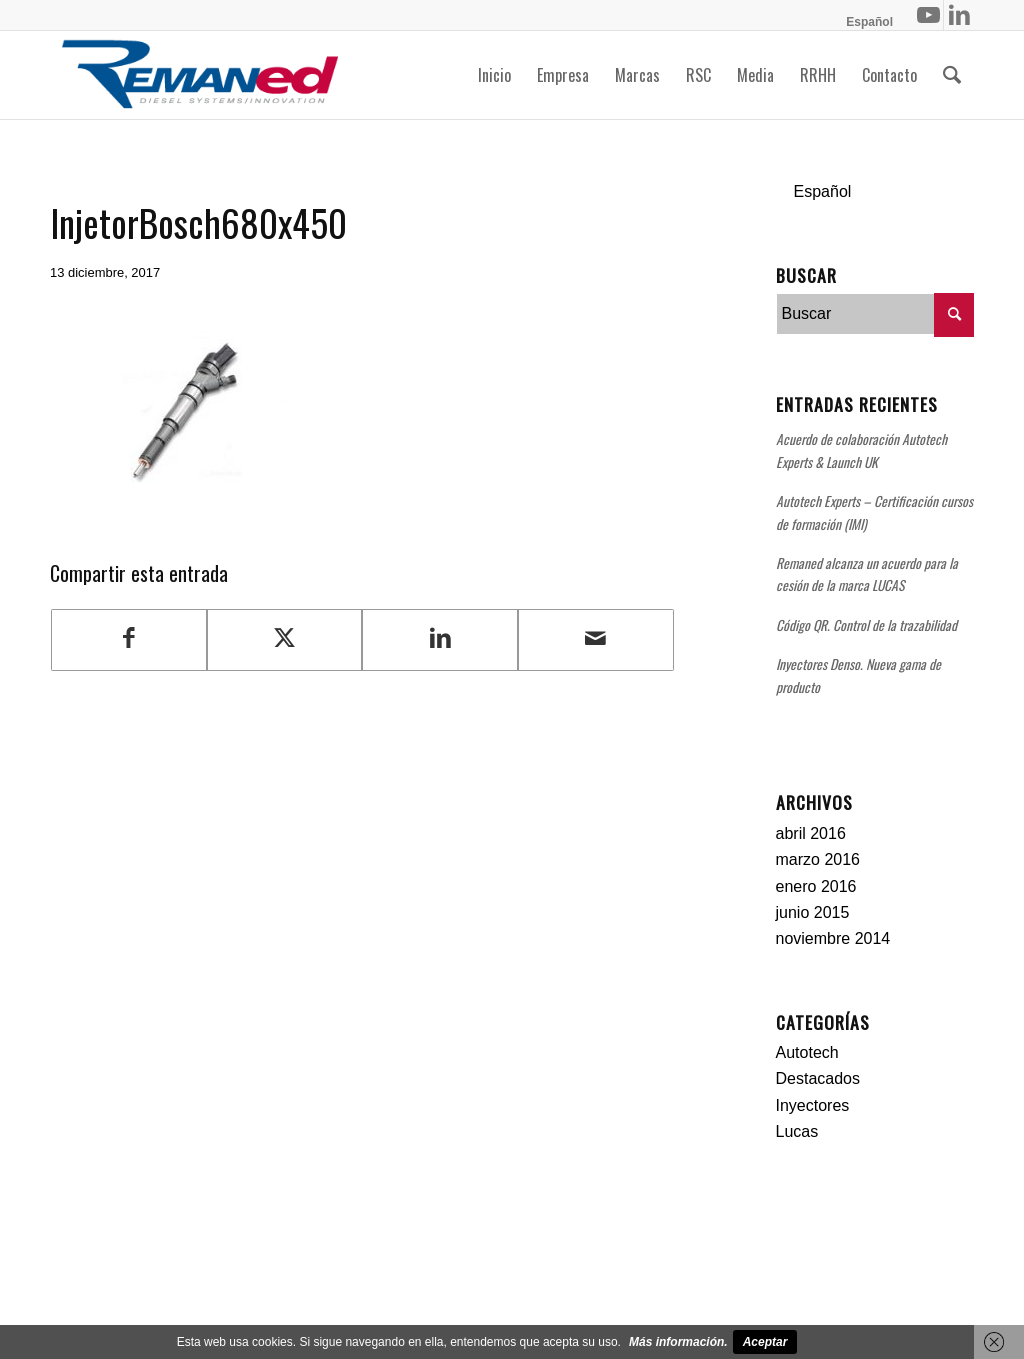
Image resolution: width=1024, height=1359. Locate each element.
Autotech (807, 1052)
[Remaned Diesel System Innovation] (200, 75)
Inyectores (813, 1105)
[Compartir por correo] (596, 639)
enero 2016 (816, 886)
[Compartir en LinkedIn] (440, 639)
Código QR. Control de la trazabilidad (866, 625)
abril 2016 (811, 833)
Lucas (797, 1131)
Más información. (678, 1342)
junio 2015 (813, 912)
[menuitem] (864, 22)
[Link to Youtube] (928, 15)
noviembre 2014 (833, 938)
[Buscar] (952, 75)
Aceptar (765, 1342)
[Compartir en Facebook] (129, 639)
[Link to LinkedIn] (959, 15)
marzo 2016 (818, 859)
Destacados (818, 1078)
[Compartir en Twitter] (285, 639)
